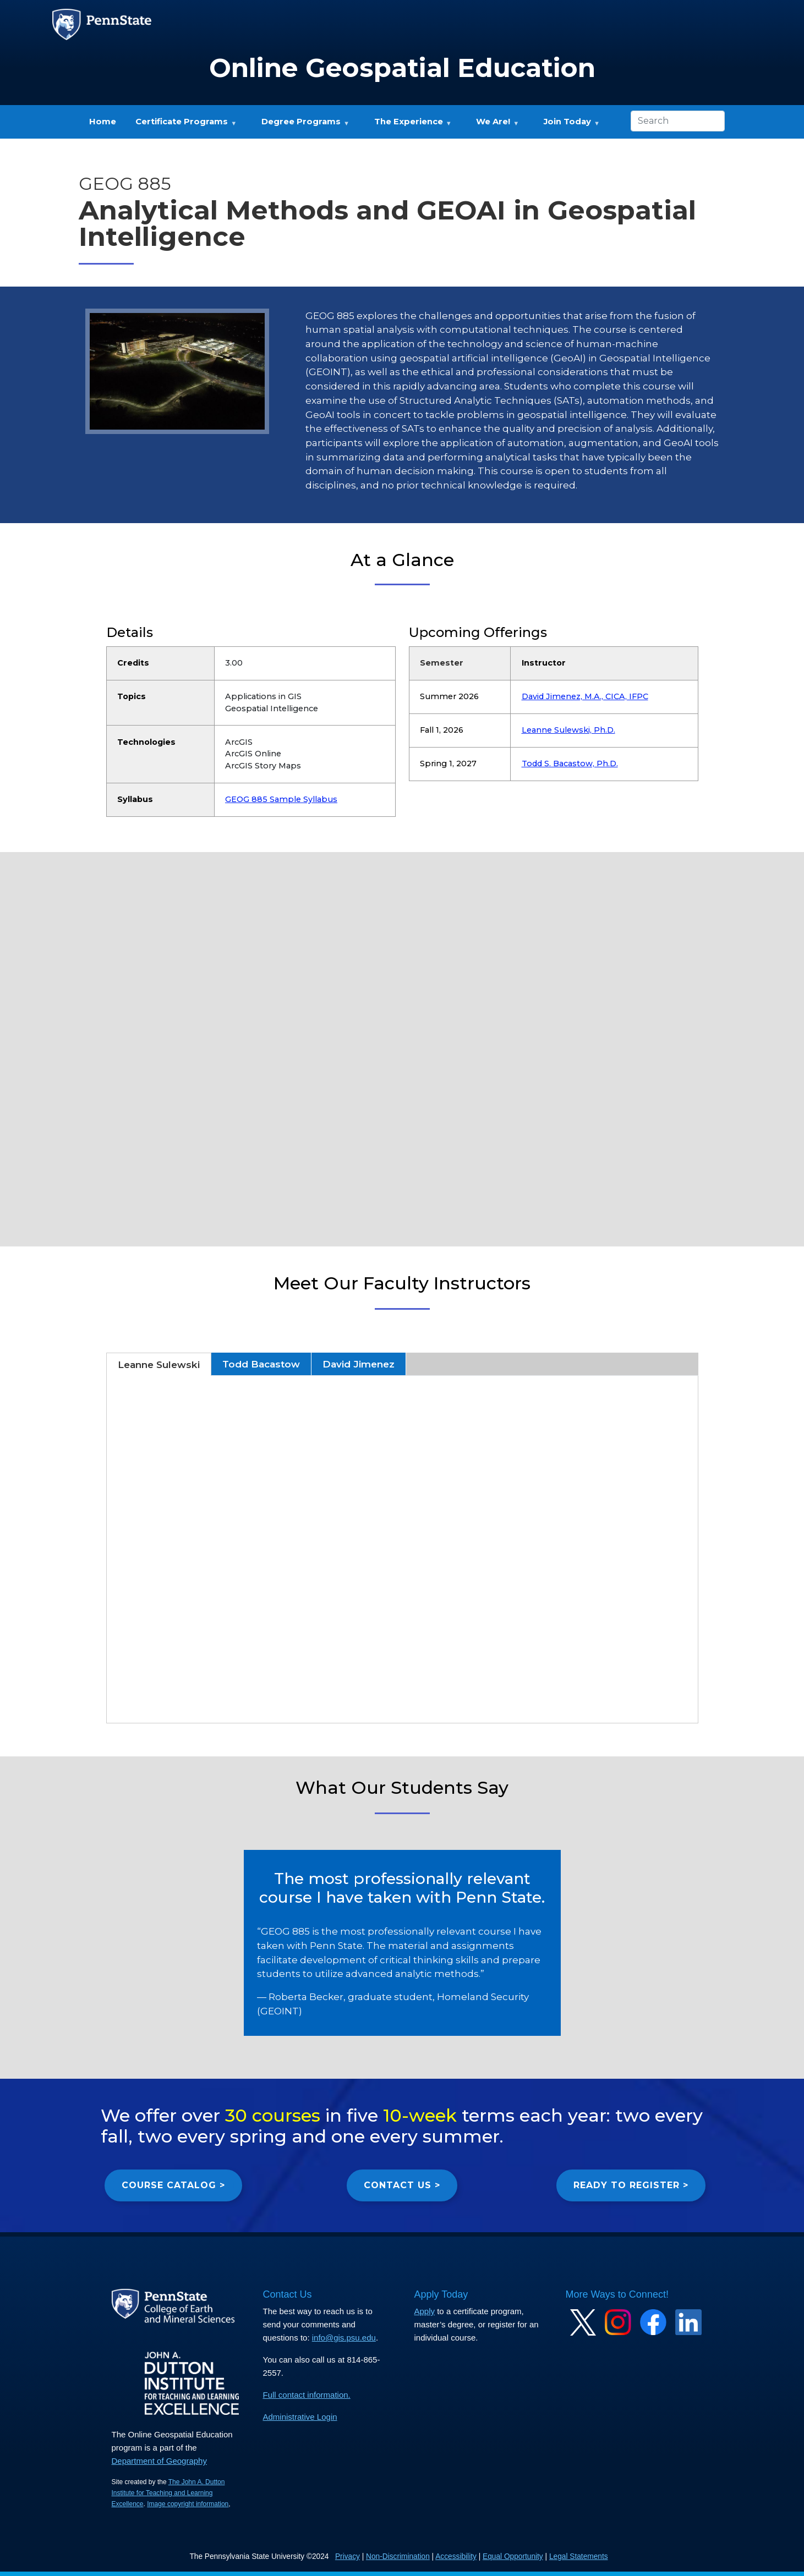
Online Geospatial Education (402, 68)
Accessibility (456, 2556)
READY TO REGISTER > (630, 2185)
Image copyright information (187, 2504)
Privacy (347, 2556)
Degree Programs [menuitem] (300, 125)
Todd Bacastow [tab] (261, 1364)
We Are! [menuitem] (493, 125)
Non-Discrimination (398, 2556)
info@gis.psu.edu (344, 2337)
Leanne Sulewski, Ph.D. (568, 730)
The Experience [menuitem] (408, 125)
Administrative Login (300, 2416)
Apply (424, 2311)
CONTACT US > (402, 2185)
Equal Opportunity (513, 2556)
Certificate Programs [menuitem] (181, 125)
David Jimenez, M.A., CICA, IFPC (585, 696)
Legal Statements (578, 2556)
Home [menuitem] (102, 122)
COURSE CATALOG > (173, 2185)
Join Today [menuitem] (567, 125)
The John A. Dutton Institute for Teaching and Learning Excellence (168, 2493)
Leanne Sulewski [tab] (159, 1364)
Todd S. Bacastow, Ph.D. (570, 763)
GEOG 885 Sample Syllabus (281, 799)
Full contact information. (307, 2394)
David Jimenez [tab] (358, 1364)
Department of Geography (159, 2460)
